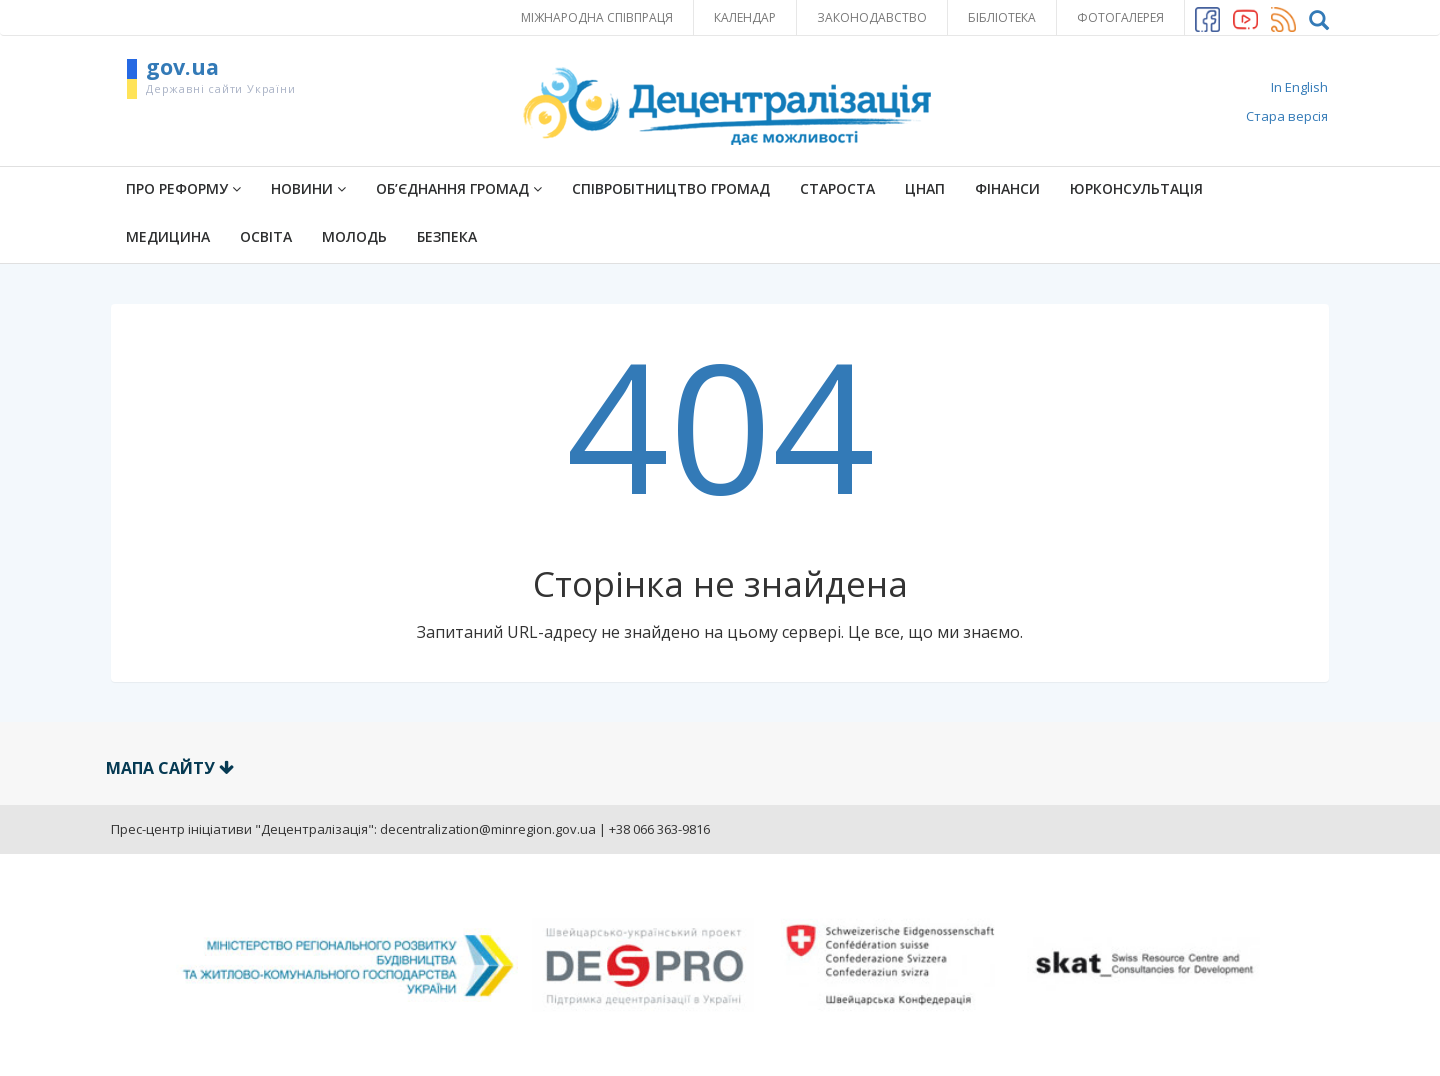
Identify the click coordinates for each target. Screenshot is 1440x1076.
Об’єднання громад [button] (459, 188)
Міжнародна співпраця (597, 17)
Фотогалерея (1120, 17)
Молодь (354, 236)
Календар (745, 17)
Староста (837, 188)
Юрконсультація (1136, 188)
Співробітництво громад (671, 188)
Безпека (447, 236)
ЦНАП (925, 188)
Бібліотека (1002, 17)
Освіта (266, 236)
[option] (720, 965)
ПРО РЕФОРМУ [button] (183, 188)
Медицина (168, 236)
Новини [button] (308, 188)
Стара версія (1287, 116)
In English (1299, 87)
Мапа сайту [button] (170, 768)
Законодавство (872, 17)
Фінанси (1007, 188)
